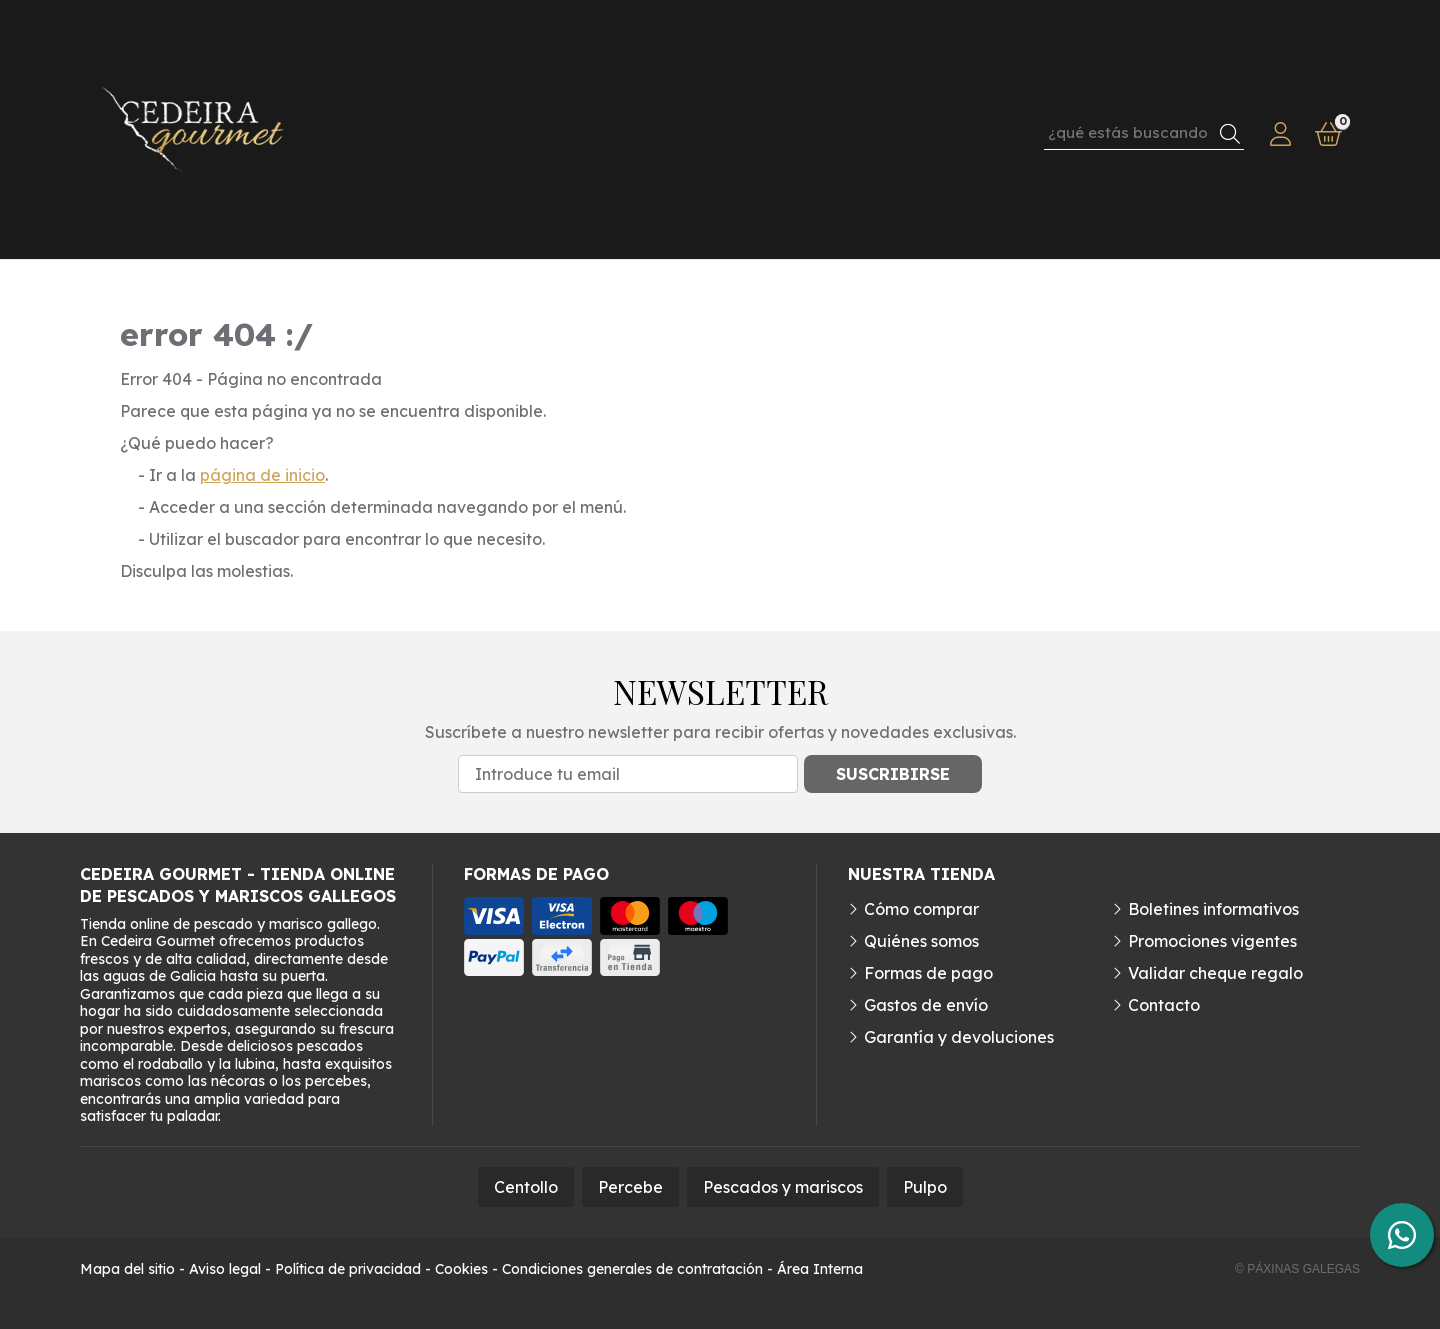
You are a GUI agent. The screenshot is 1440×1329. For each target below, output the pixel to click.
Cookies (461, 1269)
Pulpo (925, 1187)
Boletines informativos (1213, 909)
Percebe (630, 1187)
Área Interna (820, 1269)
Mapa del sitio (127, 1269)
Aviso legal (225, 1269)
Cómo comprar (921, 909)
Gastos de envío (926, 1005)
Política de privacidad (348, 1269)
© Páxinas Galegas (1297, 1269)
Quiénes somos (921, 941)
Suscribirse (893, 774)
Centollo (526, 1187)
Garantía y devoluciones (959, 1037)
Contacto (1164, 1005)
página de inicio (262, 475)
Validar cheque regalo (1215, 973)
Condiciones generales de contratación (632, 1269)
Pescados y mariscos (783, 1187)
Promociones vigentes (1212, 941)
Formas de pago (928, 973)
